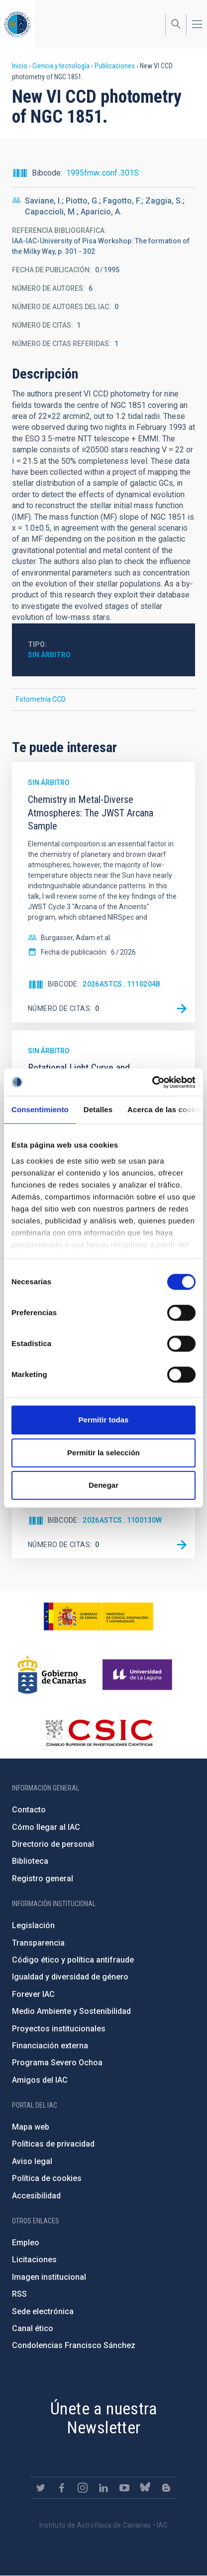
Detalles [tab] (98, 1109)
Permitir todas (104, 1419)
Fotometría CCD (41, 699)
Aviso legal (32, 2161)
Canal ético (32, 2328)
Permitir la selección (103, 1452)
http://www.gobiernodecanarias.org (52, 1675)
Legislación (33, 1925)
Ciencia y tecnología (61, 66)
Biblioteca (30, 1861)
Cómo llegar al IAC (46, 1827)
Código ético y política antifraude (73, 1960)
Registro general (42, 1878)
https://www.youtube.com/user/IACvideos (124, 2487)
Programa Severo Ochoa (57, 2062)
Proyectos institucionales (58, 2028)
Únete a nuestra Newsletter (103, 2418)
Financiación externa (50, 2045)
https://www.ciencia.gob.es (98, 1616)
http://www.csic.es (98, 1733)
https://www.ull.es (139, 1675)
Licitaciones (34, 2259)
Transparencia (38, 1943)
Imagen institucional (49, 2277)
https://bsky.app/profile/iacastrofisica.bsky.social (145, 2487)
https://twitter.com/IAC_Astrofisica (40, 2487)
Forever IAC (33, 1994)
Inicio (19, 66)
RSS (19, 2294)
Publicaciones (115, 66)
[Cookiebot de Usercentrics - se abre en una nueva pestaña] (152, 1082)
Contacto (29, 1809)
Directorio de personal (53, 1844)
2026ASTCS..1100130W (122, 1520)
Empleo (25, 2242)
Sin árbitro (49, 655)
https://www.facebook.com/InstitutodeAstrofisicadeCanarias (61, 2487)
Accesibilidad (36, 2195)
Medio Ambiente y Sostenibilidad (71, 2011)
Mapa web (30, 2127)
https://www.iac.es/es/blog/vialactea (166, 2487)
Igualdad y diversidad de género (70, 1977)
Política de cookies (47, 2178)
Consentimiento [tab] (40, 1109)
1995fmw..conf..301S (102, 173)
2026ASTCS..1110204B (122, 984)
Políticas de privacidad (53, 2144)
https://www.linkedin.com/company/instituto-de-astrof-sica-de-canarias (103, 2487)
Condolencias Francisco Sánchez (73, 2345)
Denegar (103, 1485)
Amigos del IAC (40, 2080)
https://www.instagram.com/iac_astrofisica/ (82, 2487)
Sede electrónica (43, 2311)
